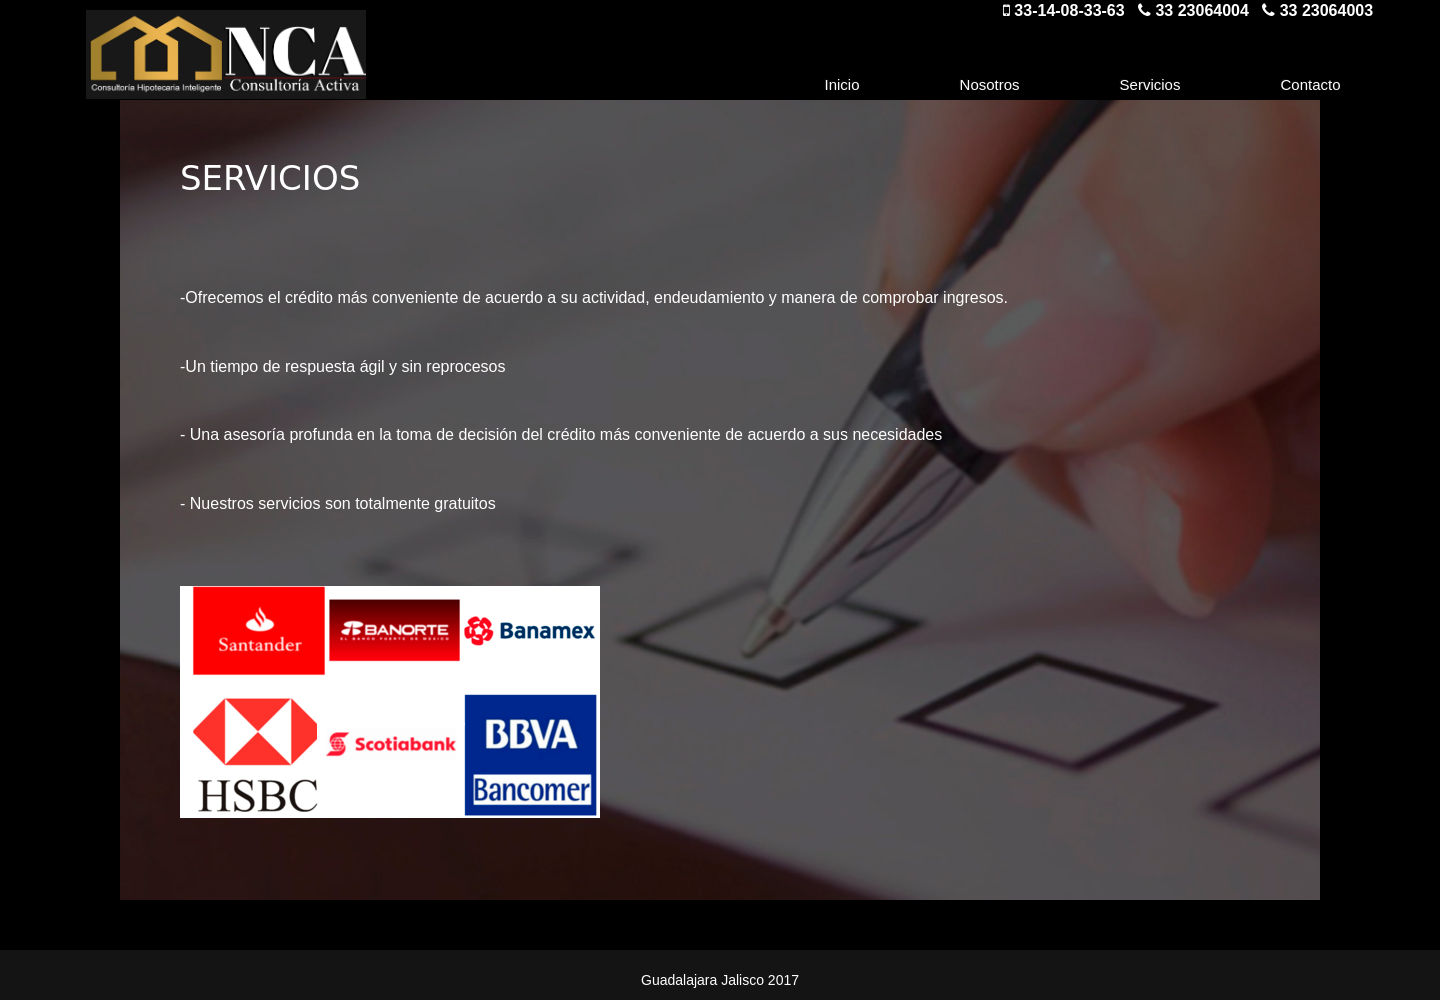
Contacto (1310, 84)
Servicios (1150, 84)
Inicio (842, 84)
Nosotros (990, 84)
